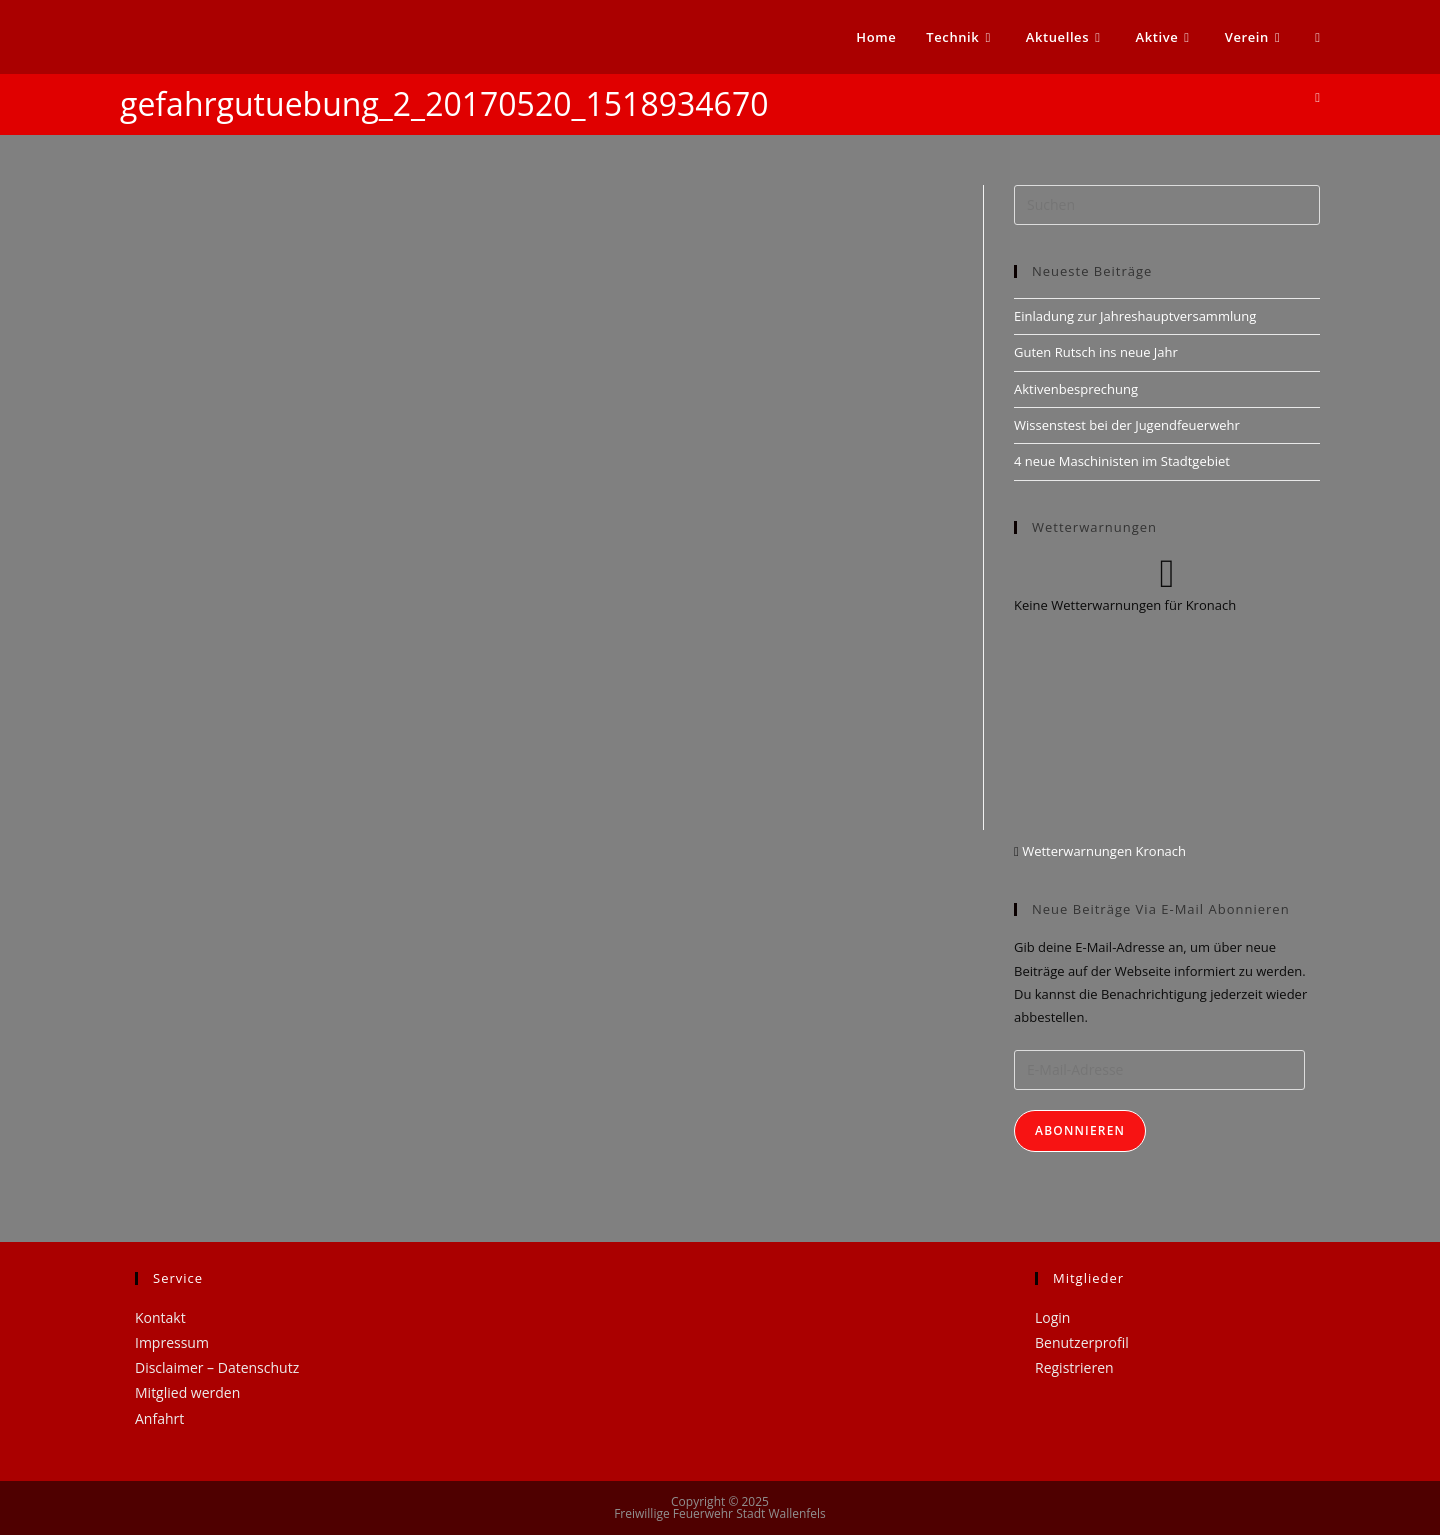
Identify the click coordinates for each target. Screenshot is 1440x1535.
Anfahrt (159, 1418)
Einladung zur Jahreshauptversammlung (1135, 316)
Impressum (172, 1342)
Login (1052, 1317)
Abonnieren (1080, 1130)
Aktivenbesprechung (1076, 389)
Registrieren (1074, 1367)
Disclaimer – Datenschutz (217, 1367)
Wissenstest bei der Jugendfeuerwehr (1127, 425)
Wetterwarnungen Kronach (1102, 851)
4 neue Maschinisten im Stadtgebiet (1122, 461)
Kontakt (160, 1317)
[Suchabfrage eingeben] (1167, 205)
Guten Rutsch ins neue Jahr (1096, 352)
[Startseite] (1317, 97)
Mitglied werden (187, 1392)
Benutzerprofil (1082, 1342)
